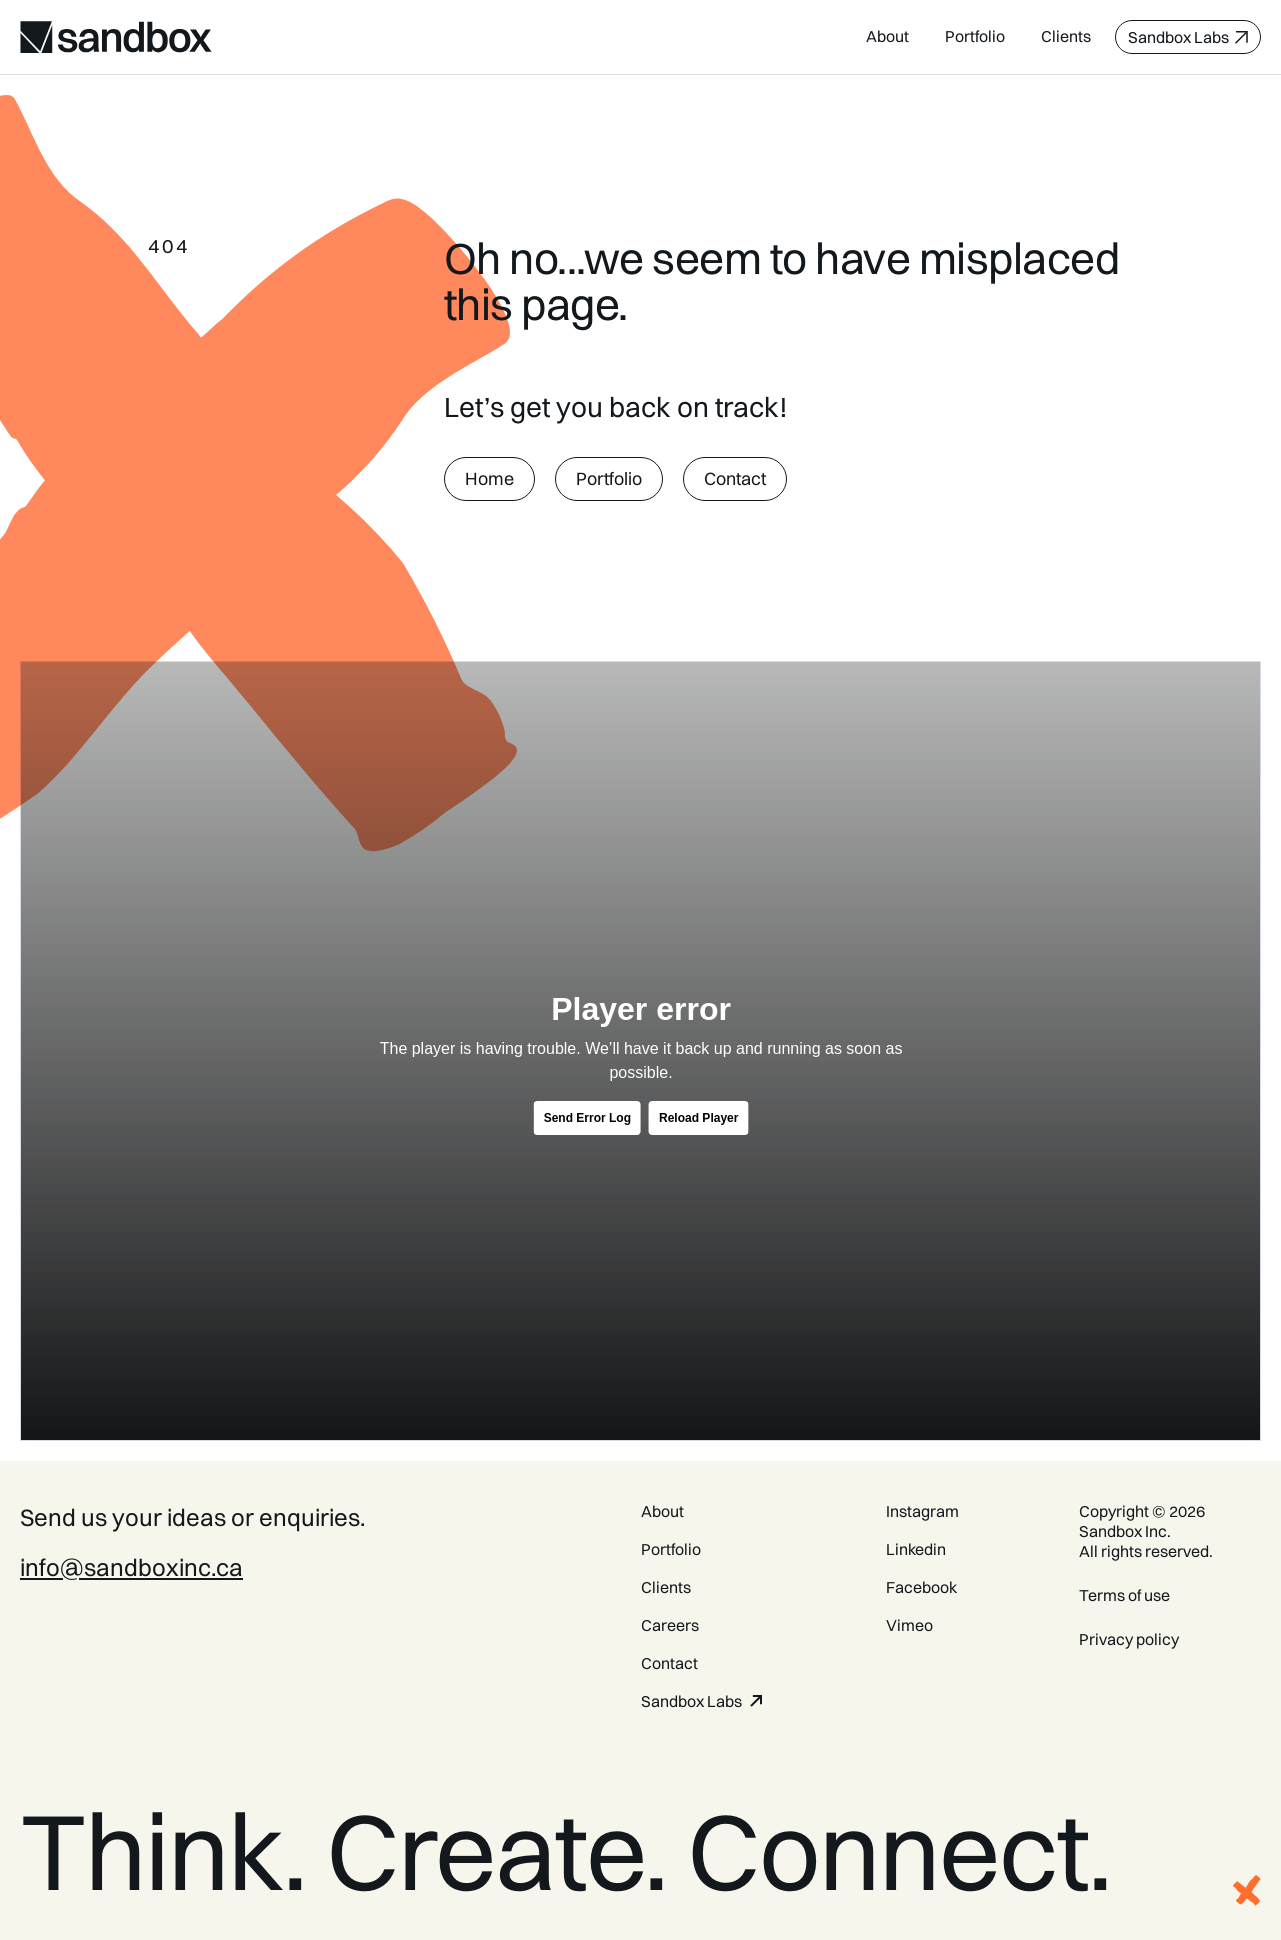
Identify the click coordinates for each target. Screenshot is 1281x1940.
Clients (1066, 36)
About (887, 36)
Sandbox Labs (691, 1701)
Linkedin (916, 1549)
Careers (670, 1625)
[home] (116, 37)
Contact (669, 1663)
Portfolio (975, 36)
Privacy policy (1129, 1639)
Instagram (922, 1511)
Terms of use (1124, 1595)
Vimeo (909, 1625)
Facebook (921, 1587)
